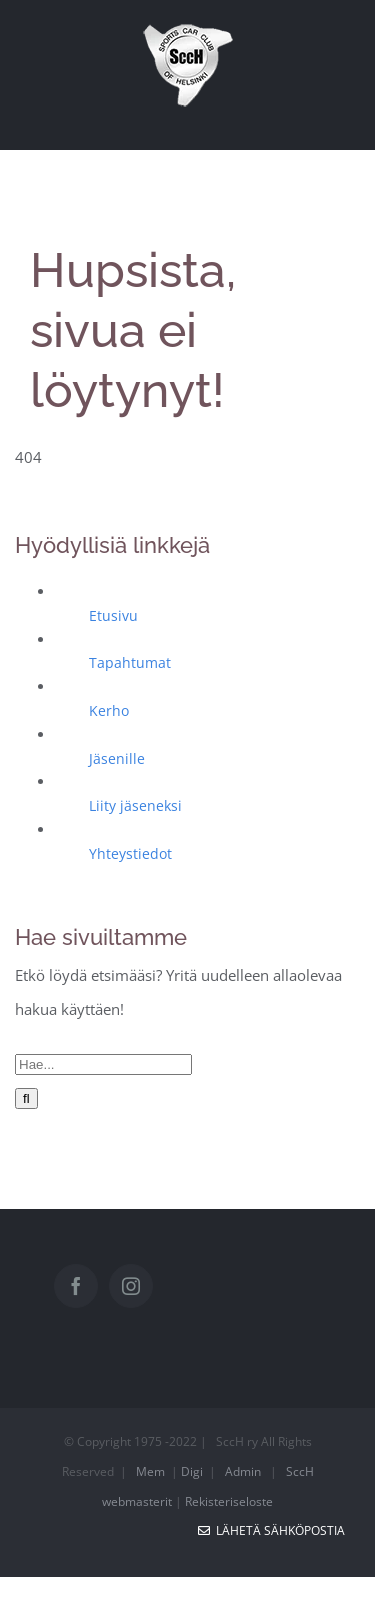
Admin (243, 1471)
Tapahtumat (130, 662)
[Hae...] (103, 1064)
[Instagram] (131, 1286)
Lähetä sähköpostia (271, 1530)
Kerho (109, 710)
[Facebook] (76, 1286)
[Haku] (26, 1098)
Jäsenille (117, 758)
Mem (150, 1471)
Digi (192, 1471)
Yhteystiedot (130, 853)
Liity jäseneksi (135, 805)
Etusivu (113, 615)
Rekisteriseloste (229, 1501)
